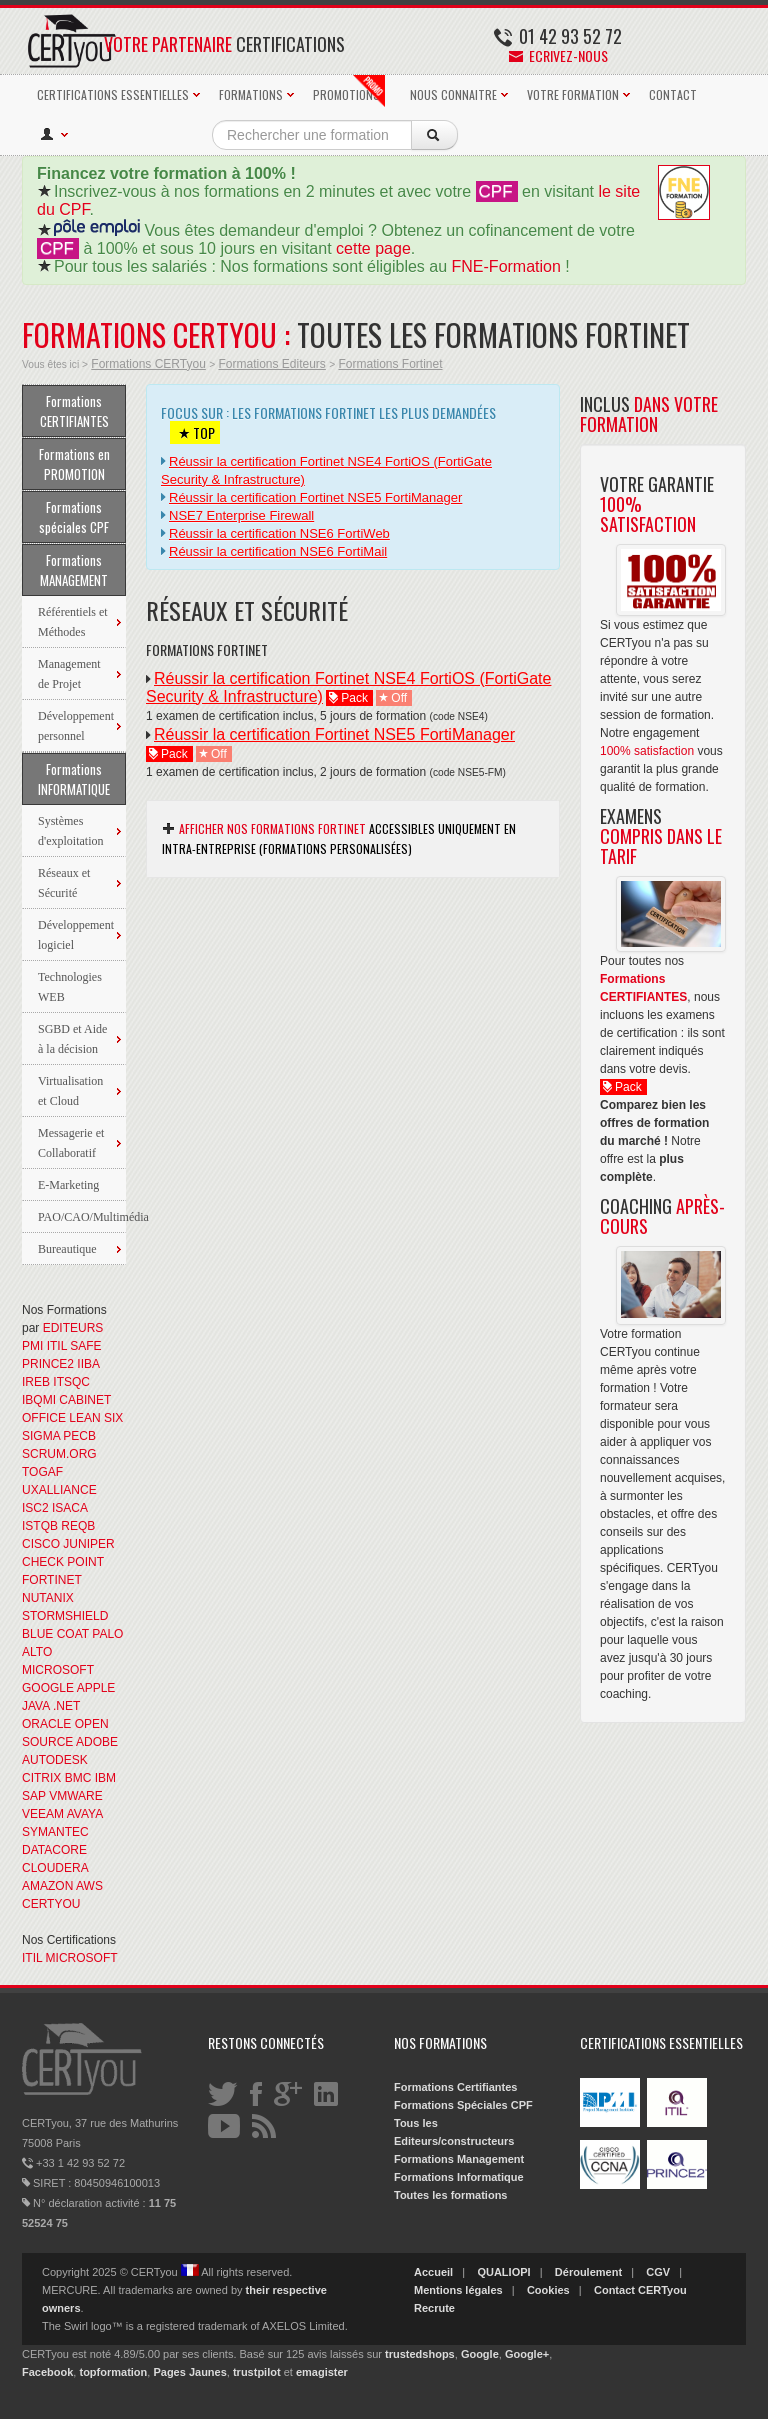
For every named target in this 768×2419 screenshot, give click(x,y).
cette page (373, 248)
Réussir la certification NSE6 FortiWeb (279, 533)
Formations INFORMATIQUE (74, 779)
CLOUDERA (55, 1868)
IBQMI (39, 1400)
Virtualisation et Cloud (70, 1091)
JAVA (36, 1706)
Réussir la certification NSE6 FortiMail (278, 551)
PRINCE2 (48, 1364)
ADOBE (97, 1742)
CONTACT (673, 94)
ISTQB (40, 1526)
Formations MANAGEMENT (74, 570)
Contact (614, 2290)
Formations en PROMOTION (74, 464)
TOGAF (42, 1472)
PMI (32, 1346)
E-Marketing (68, 1185)
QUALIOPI (503, 2272)
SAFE (85, 1346)
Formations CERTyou (148, 364)
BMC (78, 1778)
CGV (658, 2272)
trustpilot (257, 2372)
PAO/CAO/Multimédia (82, 1217)
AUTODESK (55, 1760)
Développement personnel (76, 726)
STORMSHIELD (65, 1616)
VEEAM (43, 1814)
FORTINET (52, 1580)
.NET (66, 1706)
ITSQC (71, 1382)
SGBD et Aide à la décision (72, 1039)
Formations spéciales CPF (74, 517)
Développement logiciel (76, 935)
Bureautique (67, 1249)
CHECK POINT (63, 1562)
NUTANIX (48, 1598)
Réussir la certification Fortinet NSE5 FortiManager (315, 497)
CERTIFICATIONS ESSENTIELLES (113, 94)
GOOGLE (48, 1688)
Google (480, 2354)
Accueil (433, 2272)
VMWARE (76, 1796)
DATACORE (54, 1850)
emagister (322, 2372)
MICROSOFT (58, 1670)
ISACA (69, 1508)
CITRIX (41, 1778)
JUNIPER (88, 1544)
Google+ (527, 2354)
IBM (105, 1778)
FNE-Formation (506, 266)
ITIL (57, 1346)
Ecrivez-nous (558, 55)
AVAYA (85, 1814)
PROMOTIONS (349, 91)
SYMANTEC (55, 1832)
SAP (34, 1796)
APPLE (96, 1688)
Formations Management (459, 2159)
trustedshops (420, 2354)
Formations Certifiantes (455, 2087)
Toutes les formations (450, 2195)
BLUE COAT (55, 1634)
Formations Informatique (459, 2177)
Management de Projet (69, 674)
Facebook (47, 2372)
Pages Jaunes (189, 2372)
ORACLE (46, 1724)
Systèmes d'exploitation (70, 831)
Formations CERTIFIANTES (74, 411)
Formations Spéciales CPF (463, 2105)
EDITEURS (73, 1328)
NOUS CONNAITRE (453, 94)
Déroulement (588, 2272)
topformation (113, 2372)
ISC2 (35, 1508)
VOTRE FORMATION (573, 94)
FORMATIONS (251, 94)
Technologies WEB (70, 987)
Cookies (548, 2290)
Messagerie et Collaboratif (71, 1143)
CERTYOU (51, 1904)
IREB (36, 1382)
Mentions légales (458, 2290)
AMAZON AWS (62, 1886)
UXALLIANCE (59, 1490)
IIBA (88, 1364)
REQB (78, 1526)
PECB (79, 1436)
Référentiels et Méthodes (73, 622)
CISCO (41, 1544)
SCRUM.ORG (59, 1454)
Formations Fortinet (390, 364)
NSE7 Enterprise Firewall (241, 515)
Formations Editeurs (271, 364)
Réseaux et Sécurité (64, 883)
